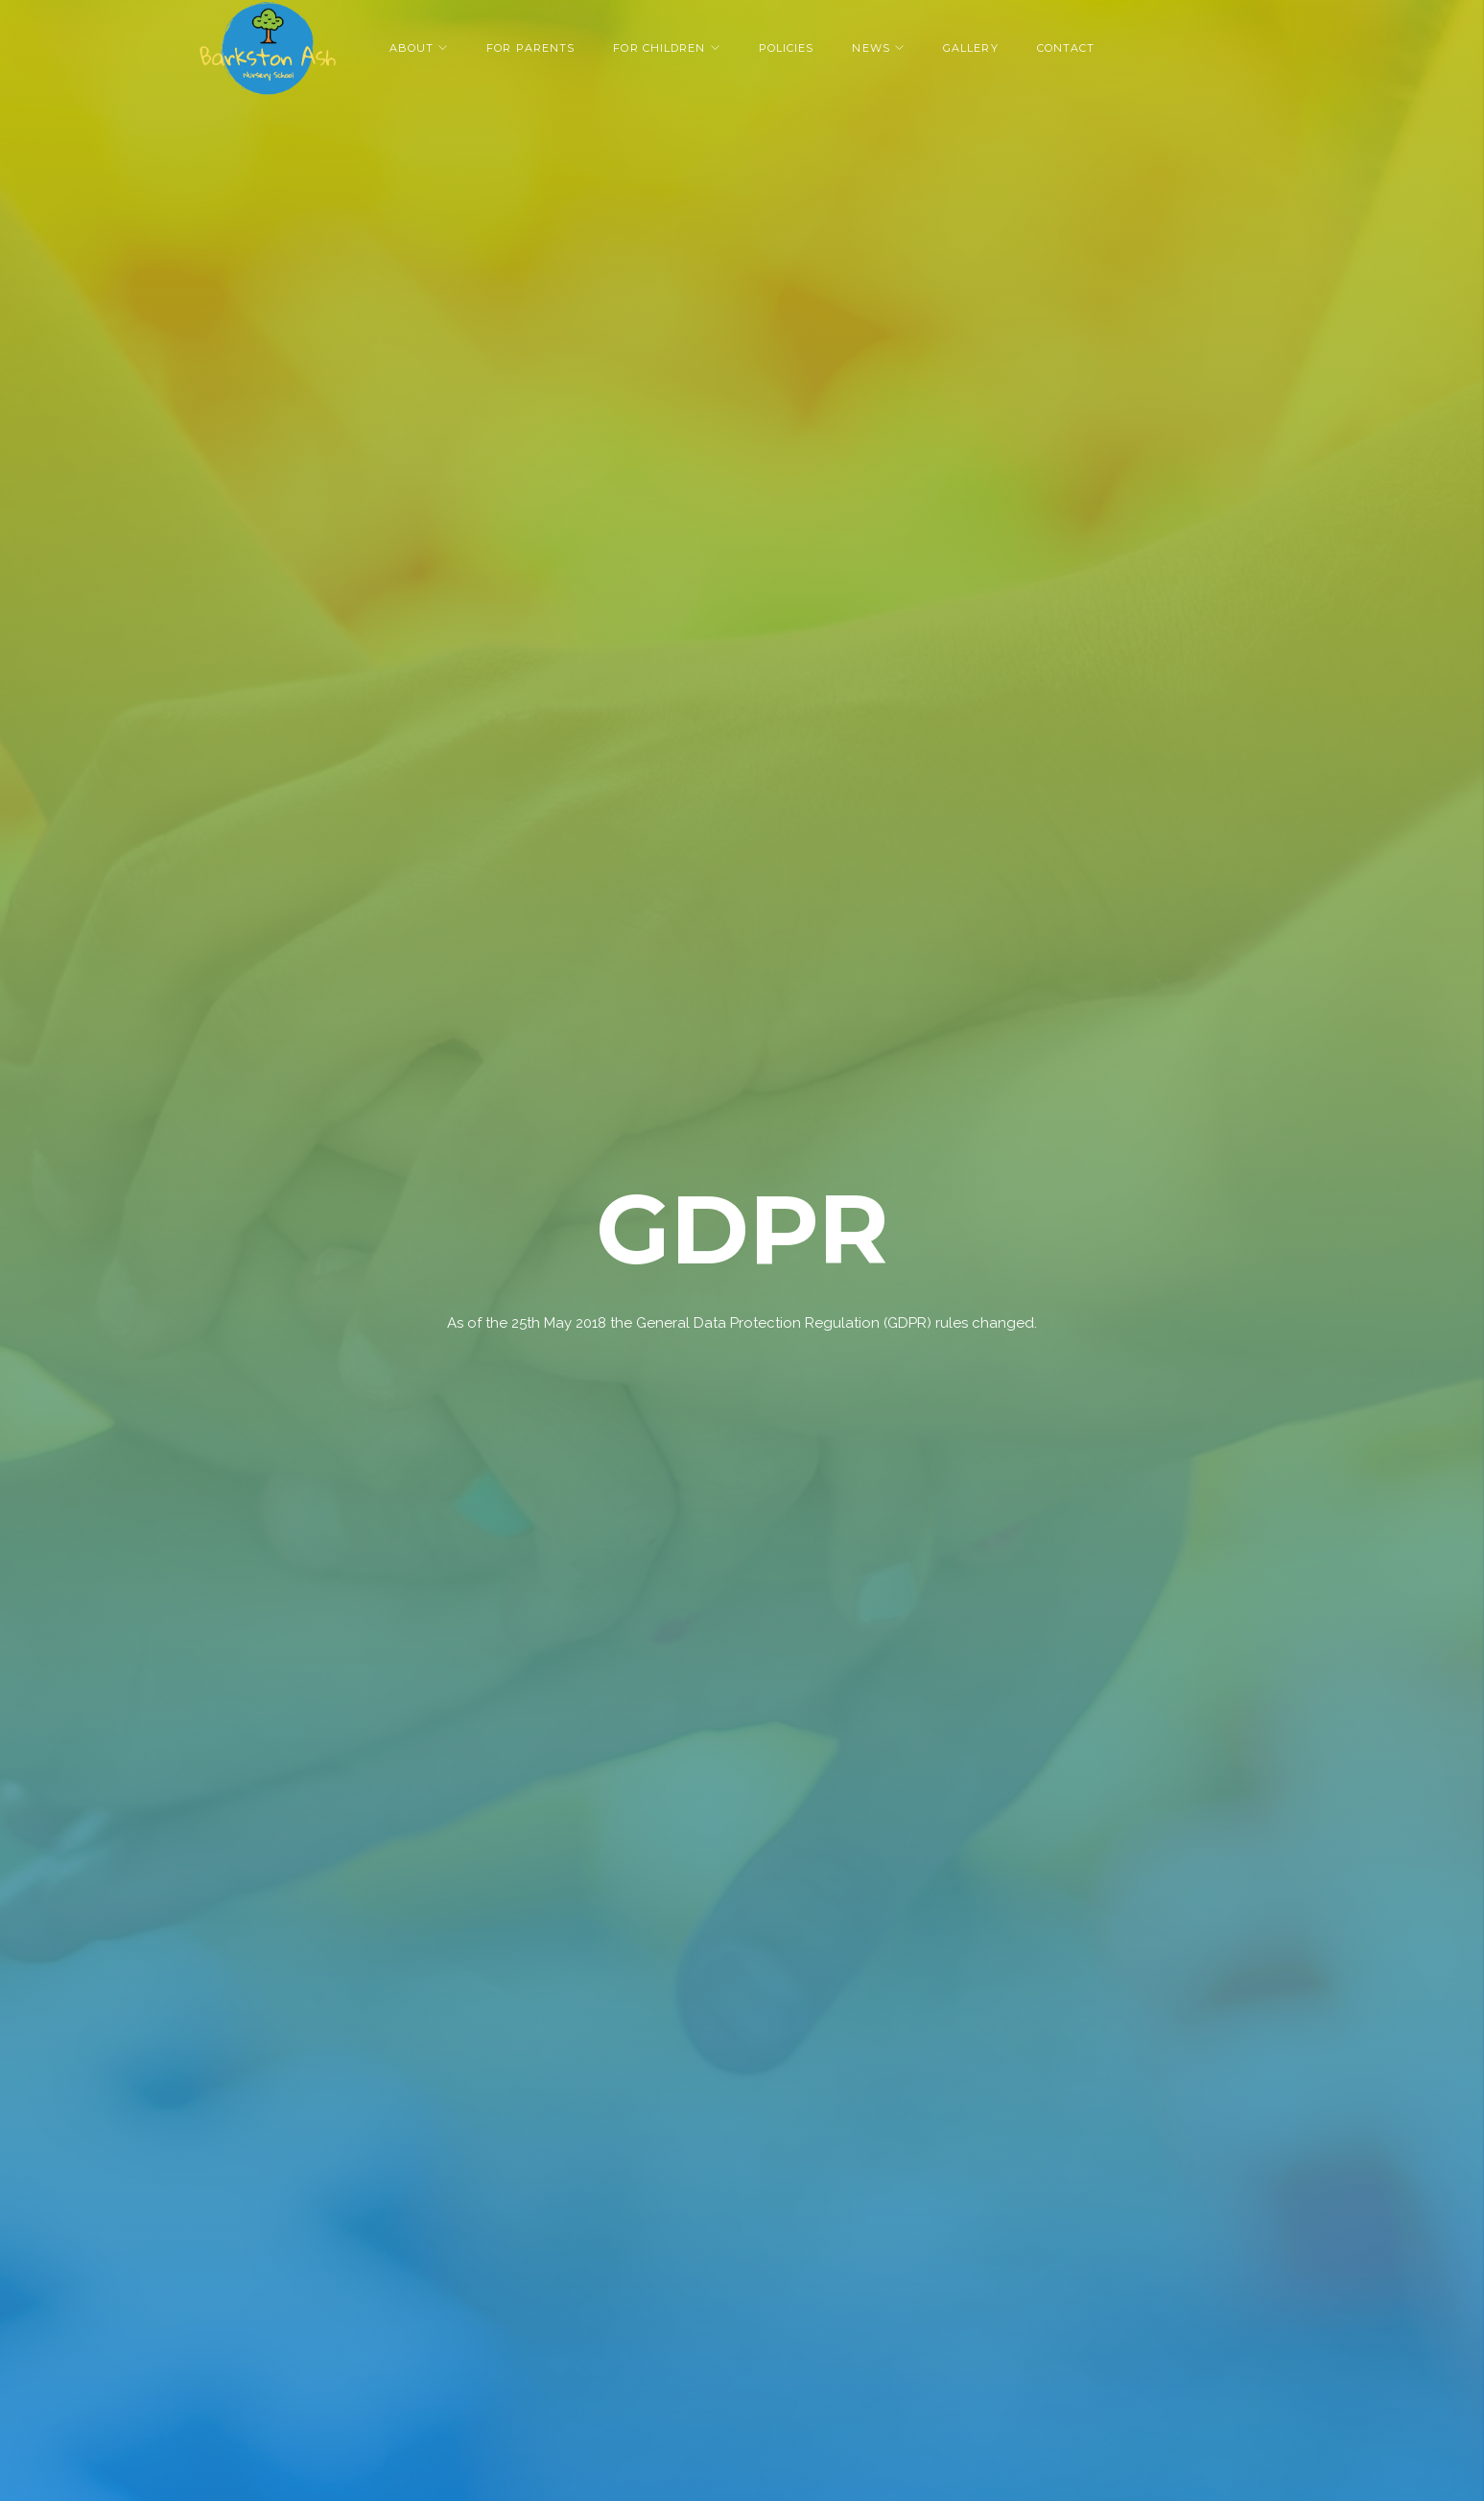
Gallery (971, 48)
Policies (786, 48)
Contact (1066, 48)
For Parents (530, 48)
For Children (659, 48)
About (412, 48)
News (870, 48)
